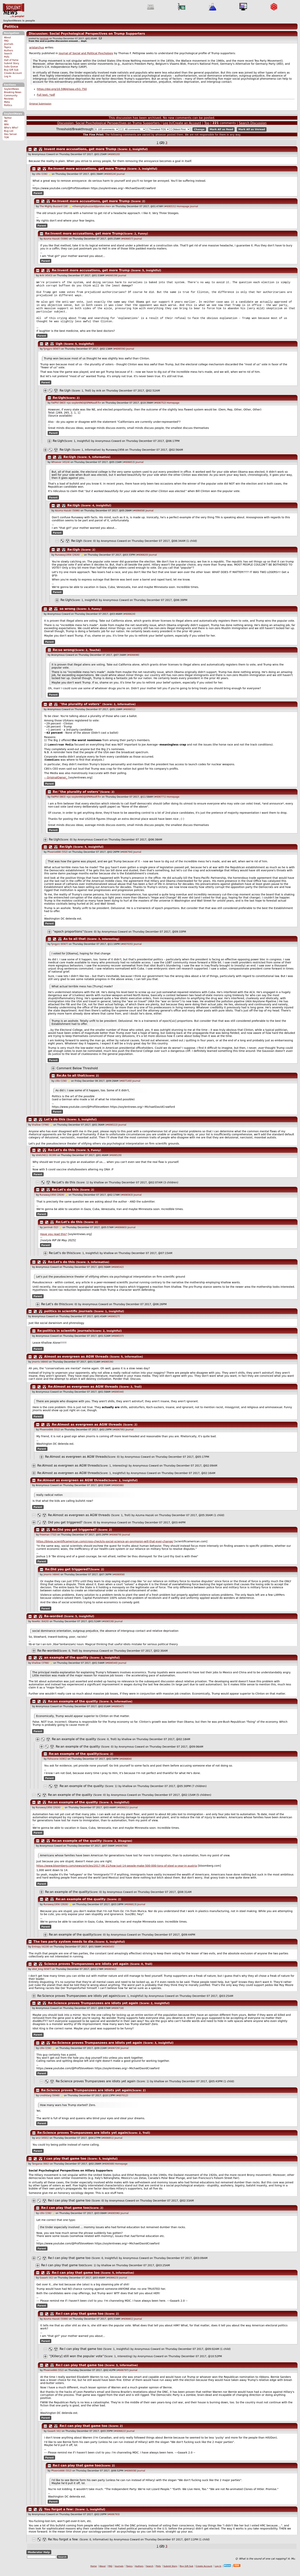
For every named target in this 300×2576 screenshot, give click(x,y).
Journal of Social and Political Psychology (86, 53)
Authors (8, 50)
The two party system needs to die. (64, 1948)
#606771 (160, 803)
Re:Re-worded (48, 1657)
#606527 (113, 1322)
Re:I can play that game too (69, 2206)
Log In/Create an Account (182, 123)
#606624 (129, 619)
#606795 (118, 1435)
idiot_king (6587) (41, 1975)
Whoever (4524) (60, 467)
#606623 (112, 2284)
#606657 (127, 238)
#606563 (126, 1201)
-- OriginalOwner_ (56, 783)
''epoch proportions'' (68, 937)
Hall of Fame (11, 60)
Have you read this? (53, 1240)
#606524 (109, 174)
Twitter (8, 118)
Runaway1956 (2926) (67, 560)
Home (93, 2572)
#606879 (115, 1540)
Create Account (13, 73)
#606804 (125, 1765)
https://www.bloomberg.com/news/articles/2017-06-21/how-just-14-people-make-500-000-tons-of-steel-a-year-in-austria (116, 1871)
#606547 (117, 1712)
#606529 (115, 1161)
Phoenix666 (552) (57, 858)
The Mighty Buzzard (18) (54, 206)
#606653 (128, 467)
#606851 (107, 2144)
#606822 (119, 2437)
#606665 (120, 1233)
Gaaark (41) (46, 2284)
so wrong (67, 614)
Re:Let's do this (61, 1156)
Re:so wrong (63, 655)
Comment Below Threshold (77, 1074)
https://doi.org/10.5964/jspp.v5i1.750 (62, 89)
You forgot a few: (59, 2515)
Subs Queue (11, 66)
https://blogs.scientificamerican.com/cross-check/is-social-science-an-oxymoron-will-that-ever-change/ (104, 1547)
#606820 (142, 560)
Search (8, 53)
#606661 (127, 2325)
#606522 (111, 1131)
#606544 (117, 1398)
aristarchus (36, 47)
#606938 (130, 2476)
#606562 (110, 1975)
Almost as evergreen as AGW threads (76, 1362)
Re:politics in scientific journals (64, 1337)
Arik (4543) (46, 275)
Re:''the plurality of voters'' (76, 798)
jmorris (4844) (40, 1368)
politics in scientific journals (68, 1317)
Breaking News (12, 92)
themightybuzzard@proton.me (91, 206)
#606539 (111, 275)
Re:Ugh (65, 396)
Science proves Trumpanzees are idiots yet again (86, 1970)
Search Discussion (253, 123)
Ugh (59, 349)
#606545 (108, 1952)
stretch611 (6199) (46, 1161)
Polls (6, 57)
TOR (6, 137)
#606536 (107, 1368)
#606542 (117, 1273)
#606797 (122, 2376)
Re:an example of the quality (73, 1707)
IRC (6, 121)
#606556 (119, 354)
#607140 (125, 1087)
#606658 (138, 516)
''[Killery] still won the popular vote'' (76, 2362)
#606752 (160, 408)
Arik (98, 395)
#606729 (113, 2054)
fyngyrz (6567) (51, 354)
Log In (7, 76)
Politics (11, 27)
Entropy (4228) (40, 1952)
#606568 (108, 2170)
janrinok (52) (50, 1233)
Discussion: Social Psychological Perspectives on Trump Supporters (87, 33)
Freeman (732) (48, 1540)
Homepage (183, 206)
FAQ (6, 40)
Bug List (8, 131)
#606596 (113, 2219)
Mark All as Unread (251, 129)
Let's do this (54, 1125)
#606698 (133, 660)
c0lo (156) (41, 174)
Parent (38, 193)
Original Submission (40, 103)
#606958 (118, 1580)
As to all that (75, 945)
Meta (7, 102)
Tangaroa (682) (40, 2170)
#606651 (129, 714)
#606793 (113, 2520)
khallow (99, 1188)
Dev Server (10, 134)
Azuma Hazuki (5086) (55, 238)
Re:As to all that (71, 1081)
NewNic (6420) (40, 1627)
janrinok (44, 38)
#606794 (126, 858)
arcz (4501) (42, 2144)
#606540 (111, 1669)
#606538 (107, 1627)
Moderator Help (39, 2558)
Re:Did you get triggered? (74, 1536)
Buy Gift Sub (11, 70)
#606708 (121, 1852)
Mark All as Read (221, 129)
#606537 (117, 1342)
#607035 (126, 950)
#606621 (122, 1813)
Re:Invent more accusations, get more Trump (87, 168)
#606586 (117, 1491)
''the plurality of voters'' (80, 709)
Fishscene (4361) (57, 1765)
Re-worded (53, 1622)
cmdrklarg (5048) (50, 2101)
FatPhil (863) (58, 408)
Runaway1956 (115, 455)
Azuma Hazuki (144, 1521)
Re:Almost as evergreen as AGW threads (83, 1393)
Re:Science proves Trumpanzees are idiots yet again (77, 2002)
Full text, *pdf (46, 94)
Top (206, 123)
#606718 (117, 2014)
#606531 (170, 206)
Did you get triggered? (65, 1528)
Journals (8, 44)
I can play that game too (65, 2164)
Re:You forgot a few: (63, 2545)
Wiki (6, 124)
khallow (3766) (40, 1131)
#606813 (130, 1910)
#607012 (122, 2101)
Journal (121, 174)
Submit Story (11, 63)
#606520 (113, 154)
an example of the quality (66, 1663)
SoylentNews (13, 10)
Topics (7, 47)
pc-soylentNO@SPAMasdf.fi (83, 408)
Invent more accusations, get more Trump (80, 149)
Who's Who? (11, 127)
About (7, 37)
